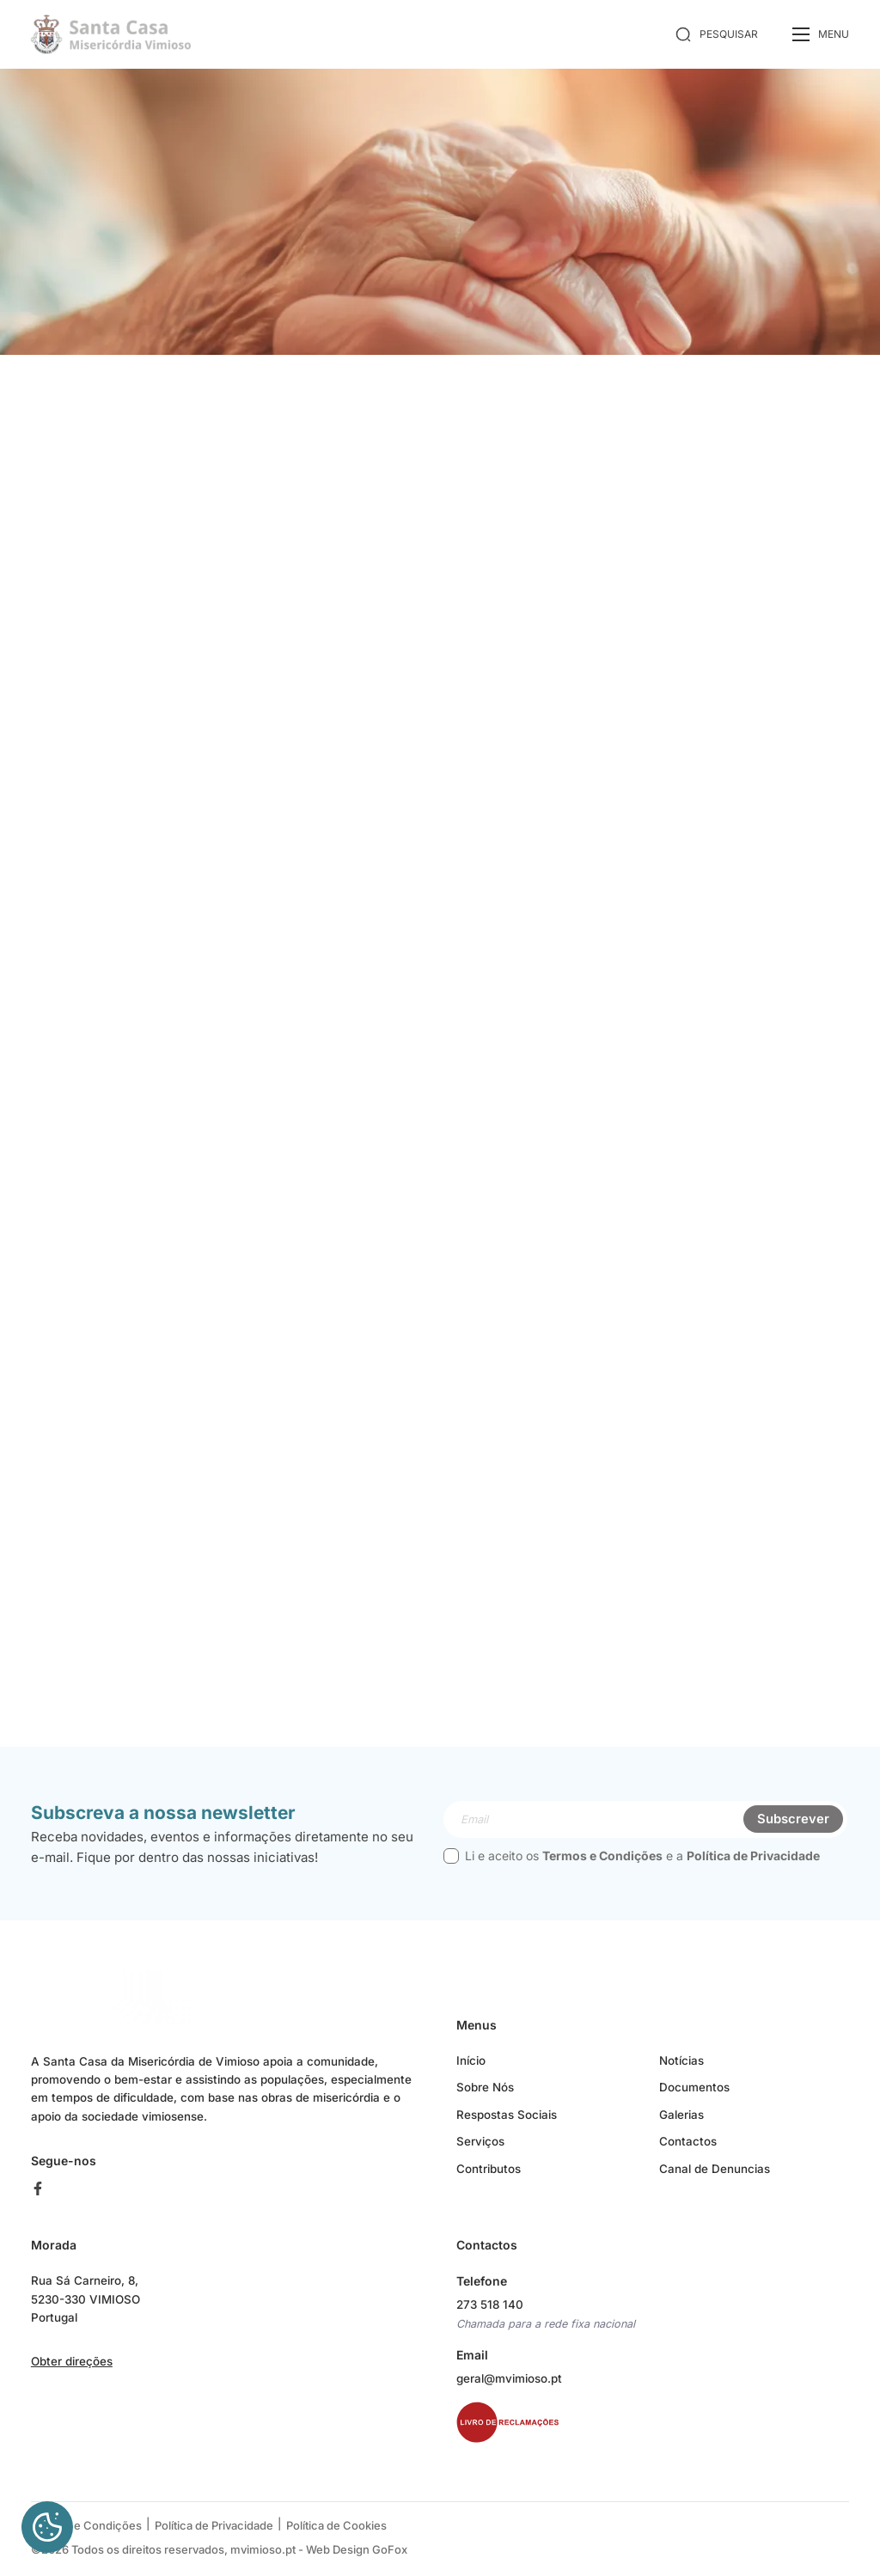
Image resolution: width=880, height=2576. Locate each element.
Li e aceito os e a (631, 1862)
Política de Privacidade (753, 1861)
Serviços (480, 2148)
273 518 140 (490, 2311)
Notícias (681, 2066)
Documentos (694, 2094)
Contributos (488, 2175)
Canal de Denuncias (714, 2175)
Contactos (688, 2148)
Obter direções (72, 2370)
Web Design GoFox (356, 2554)
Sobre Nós (485, 2094)
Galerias (681, 2120)
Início (471, 2066)
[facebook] (44, 2195)
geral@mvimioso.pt (509, 2385)
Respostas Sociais (506, 2120)
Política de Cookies (336, 2531)
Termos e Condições (602, 1861)
